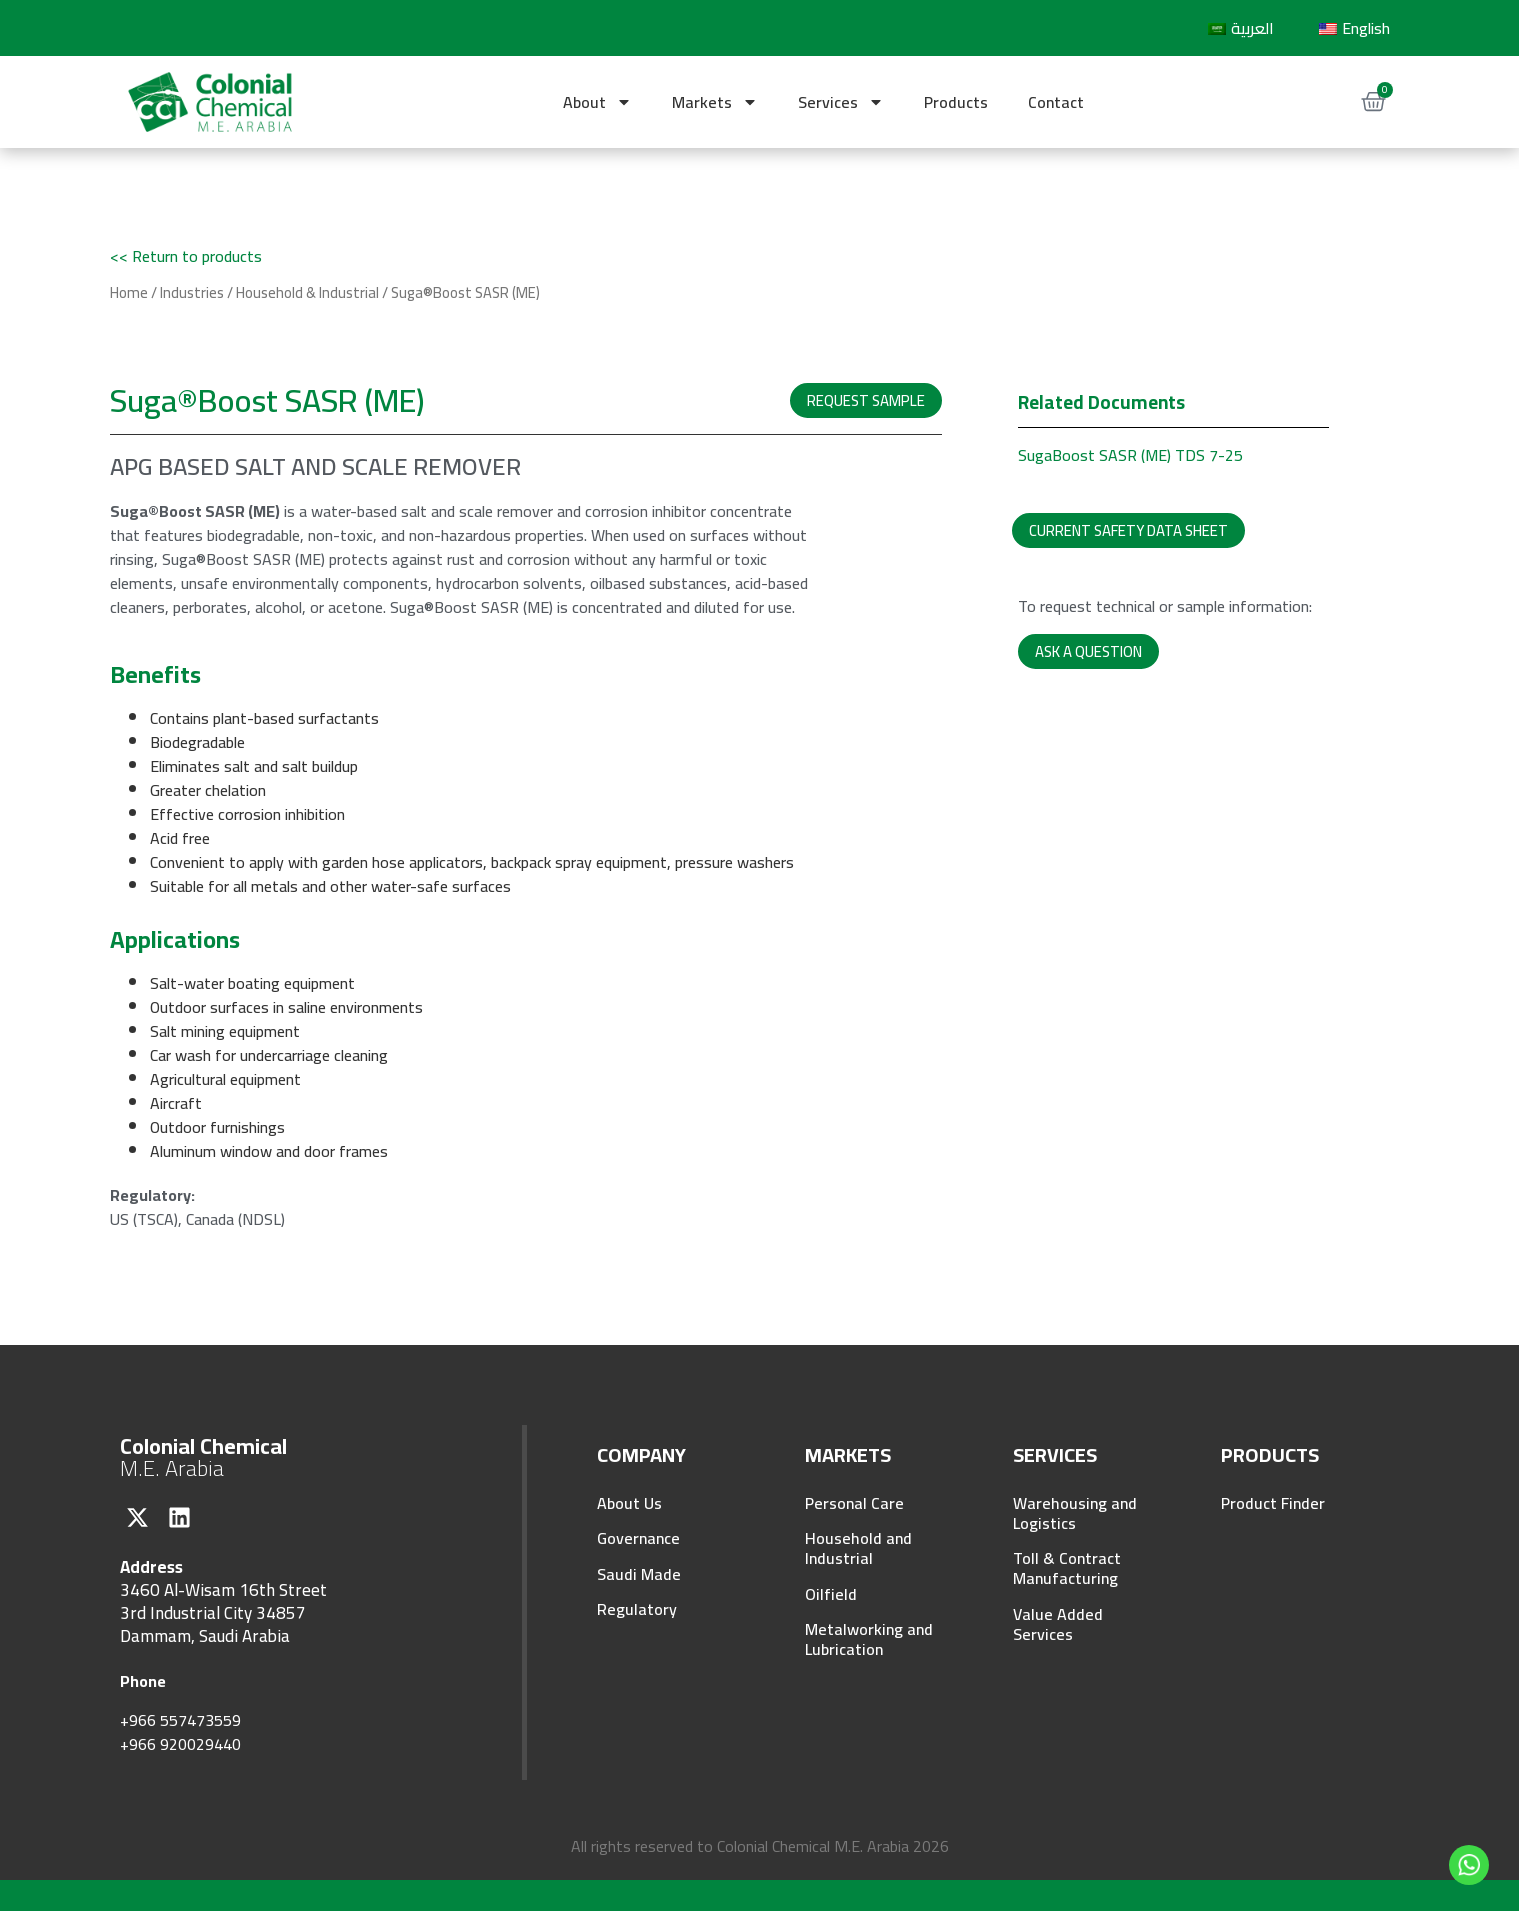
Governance (638, 1539)
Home (129, 292)
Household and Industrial (858, 1549)
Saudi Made (639, 1575)
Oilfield (831, 1595)
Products (956, 102)
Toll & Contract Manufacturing (1067, 1569)
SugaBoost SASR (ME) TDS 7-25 (1130, 455)
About (597, 102)
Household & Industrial (307, 292)
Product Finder (1273, 1503)
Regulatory (637, 1611)
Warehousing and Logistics (1075, 1513)
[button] (866, 400)
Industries (192, 292)
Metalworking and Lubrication (869, 1641)
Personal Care (854, 1503)
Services (841, 102)
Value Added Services (1058, 1625)
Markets (715, 102)
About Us (629, 1503)
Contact (1056, 102)
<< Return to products (186, 256)
